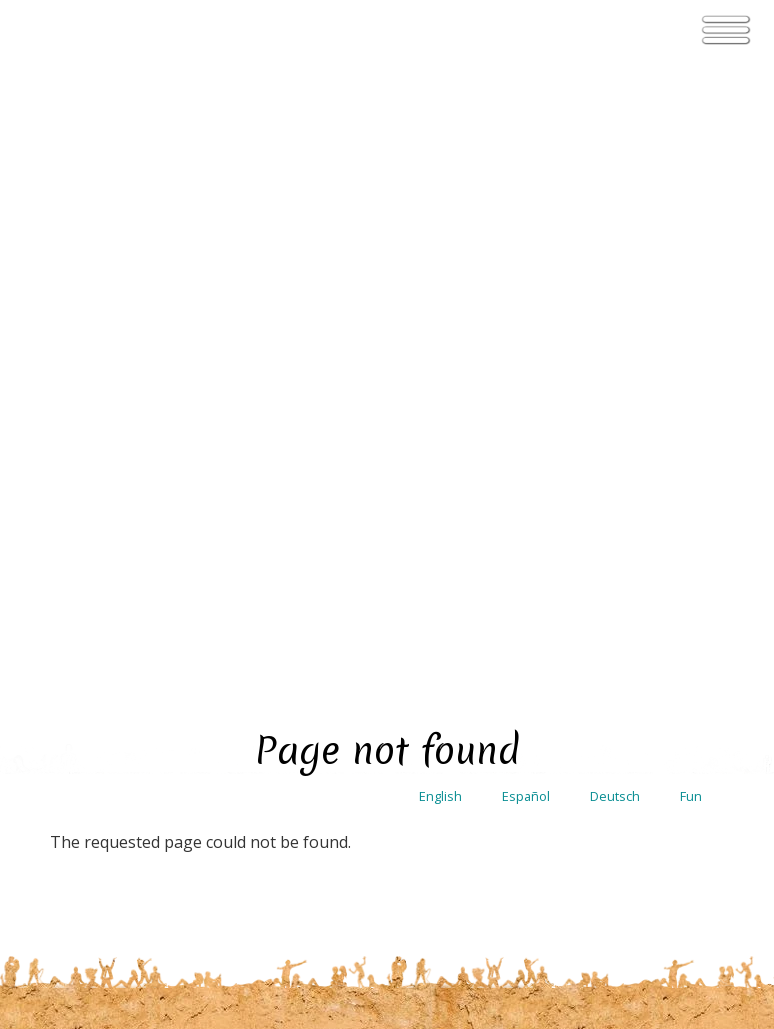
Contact (600, 622)
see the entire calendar (396, 400)
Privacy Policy (644, 775)
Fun (691, 49)
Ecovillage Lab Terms (647, 863)
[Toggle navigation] (726, 30)
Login (699, 622)
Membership (644, 813)
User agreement (644, 738)
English (440, 49)
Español (526, 49)
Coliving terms (644, 914)
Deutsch (615, 49)
